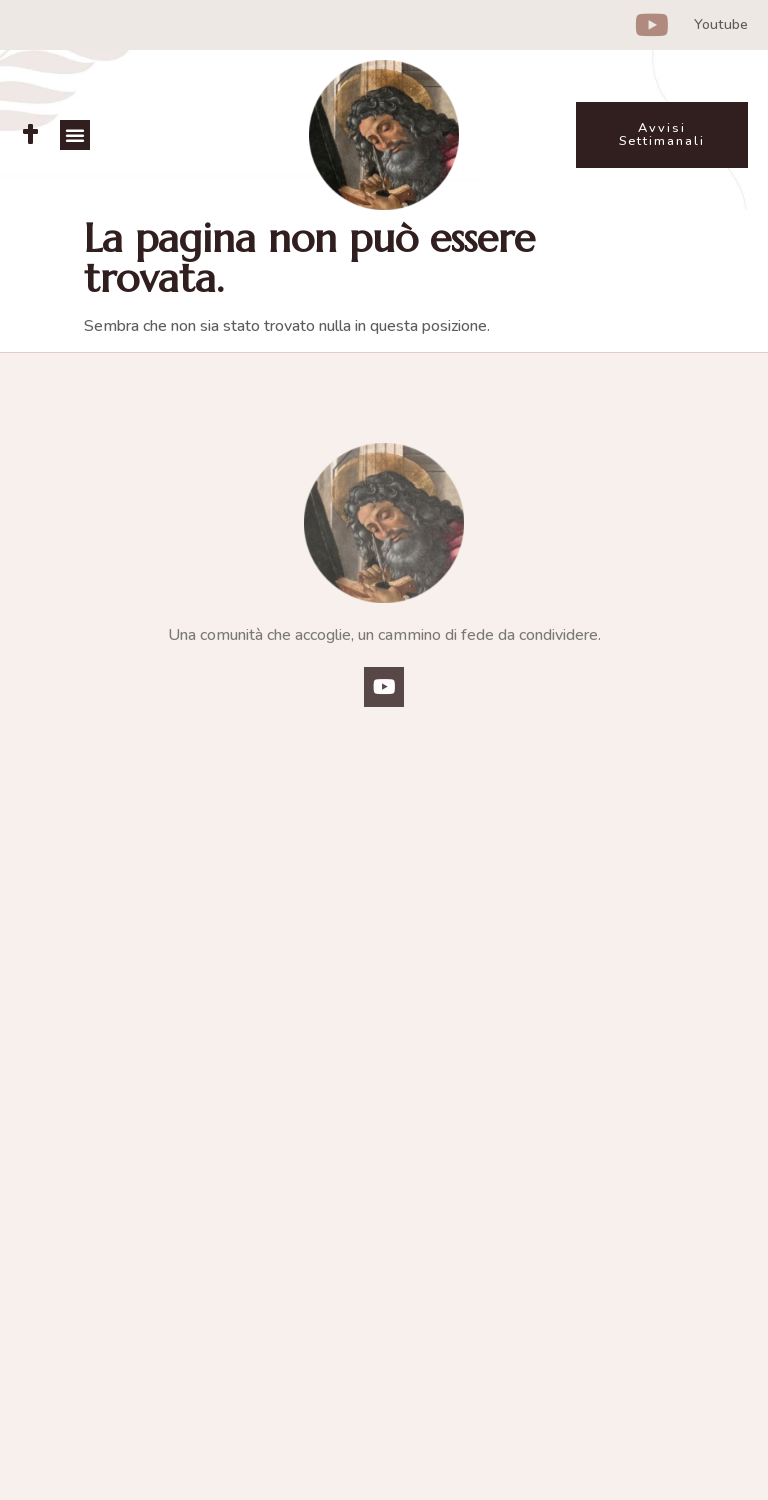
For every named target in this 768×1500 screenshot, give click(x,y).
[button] (75, 135)
